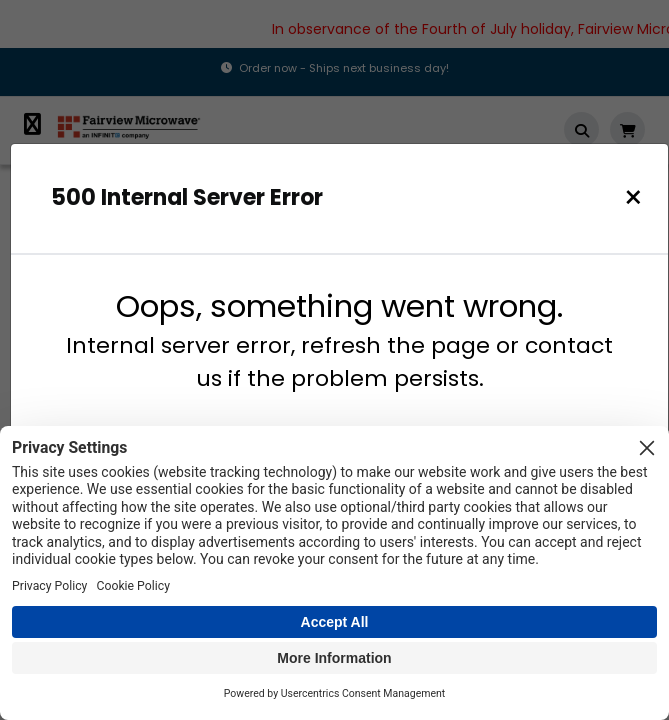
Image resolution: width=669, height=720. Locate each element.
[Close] (633, 197)
